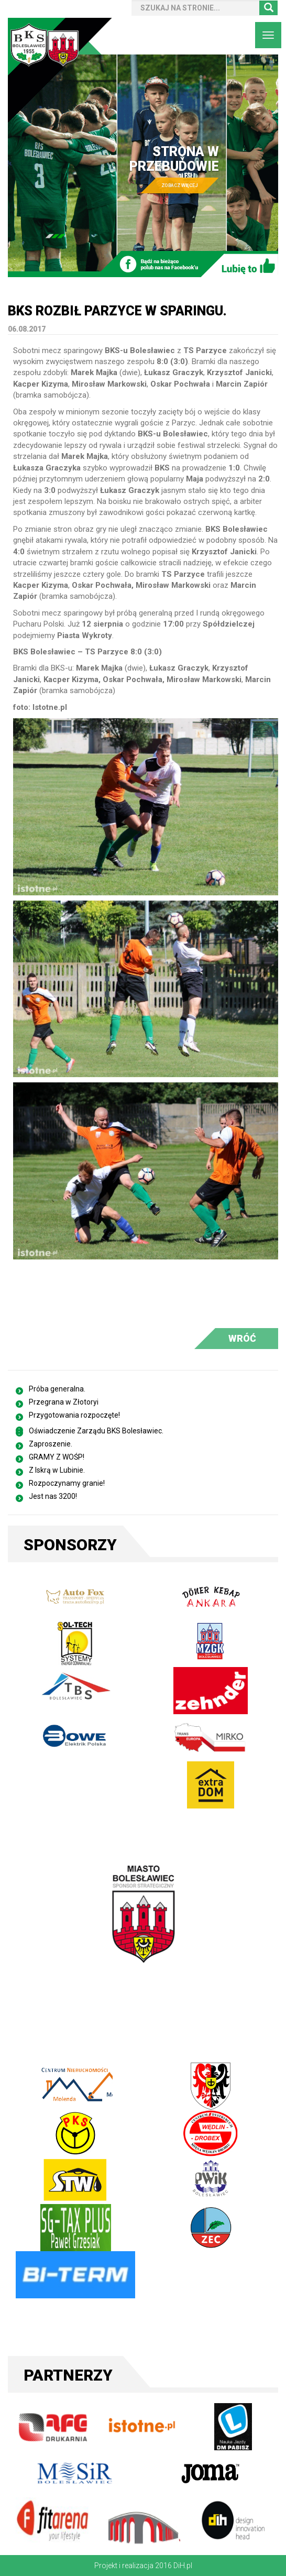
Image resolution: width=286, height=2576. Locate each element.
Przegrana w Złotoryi (63, 1402)
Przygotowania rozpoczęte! (74, 1415)
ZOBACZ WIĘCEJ (179, 186)
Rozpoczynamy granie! (67, 1483)
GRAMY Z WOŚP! (56, 1457)
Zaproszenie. (50, 1444)
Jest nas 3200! (53, 1496)
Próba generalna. (57, 1389)
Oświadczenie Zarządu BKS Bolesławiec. (96, 1431)
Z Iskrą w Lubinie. (57, 1470)
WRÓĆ (242, 1338)
